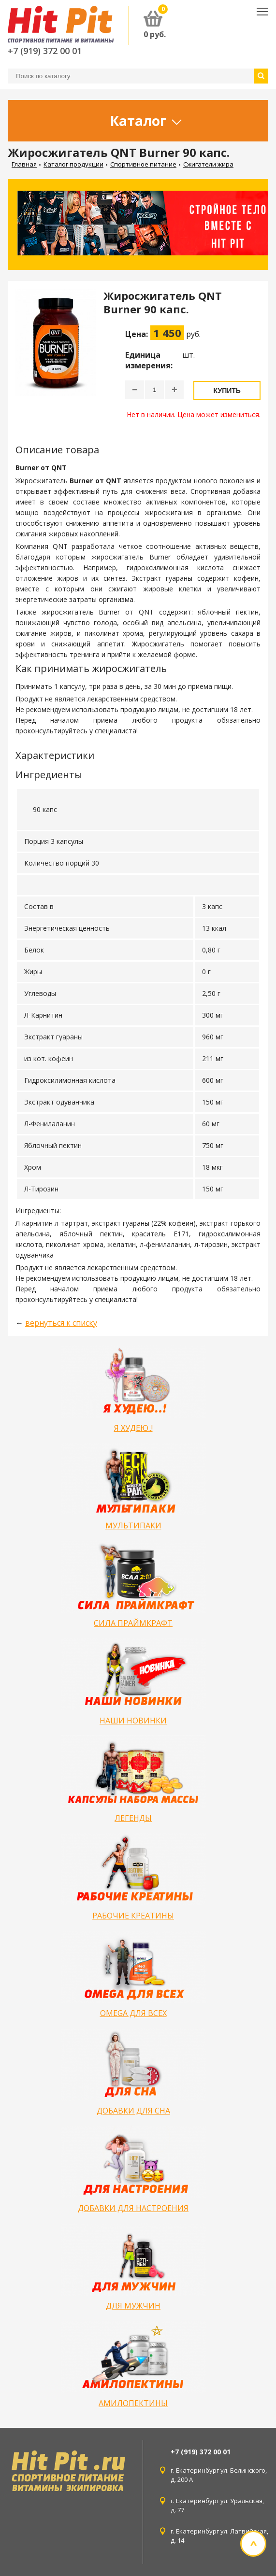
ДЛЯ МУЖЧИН (133, 2305)
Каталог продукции (73, 164)
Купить (227, 390)
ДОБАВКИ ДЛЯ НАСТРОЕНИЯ (133, 2208)
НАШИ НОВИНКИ (133, 1720)
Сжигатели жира (208, 164)
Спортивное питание (143, 164)
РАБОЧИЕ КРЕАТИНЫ (133, 1915)
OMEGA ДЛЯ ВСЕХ (133, 2013)
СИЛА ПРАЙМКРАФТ (133, 1623)
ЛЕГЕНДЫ (133, 1818)
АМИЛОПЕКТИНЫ (133, 2403)
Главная (24, 164)
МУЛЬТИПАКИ (133, 1525)
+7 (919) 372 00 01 (45, 50)
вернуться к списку (61, 1322)
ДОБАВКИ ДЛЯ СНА (133, 2110)
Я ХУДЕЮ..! (133, 1428)
